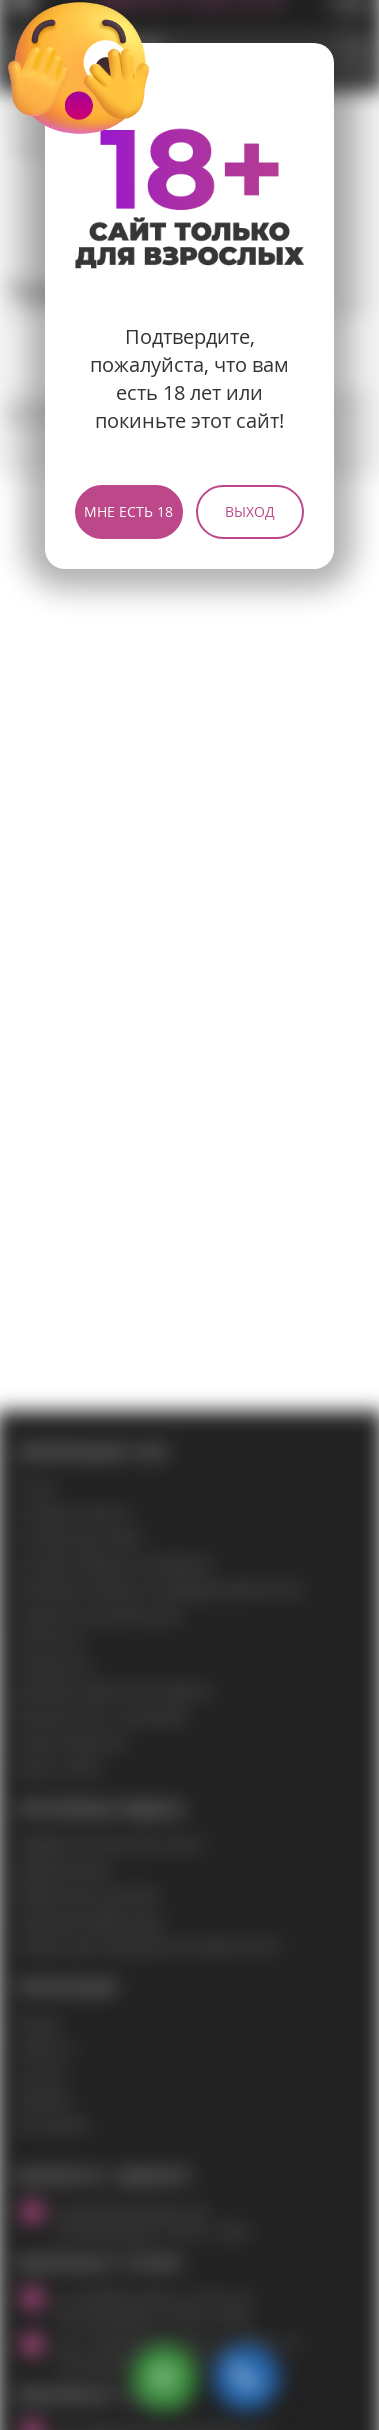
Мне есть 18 (128, 511)
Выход (250, 511)
